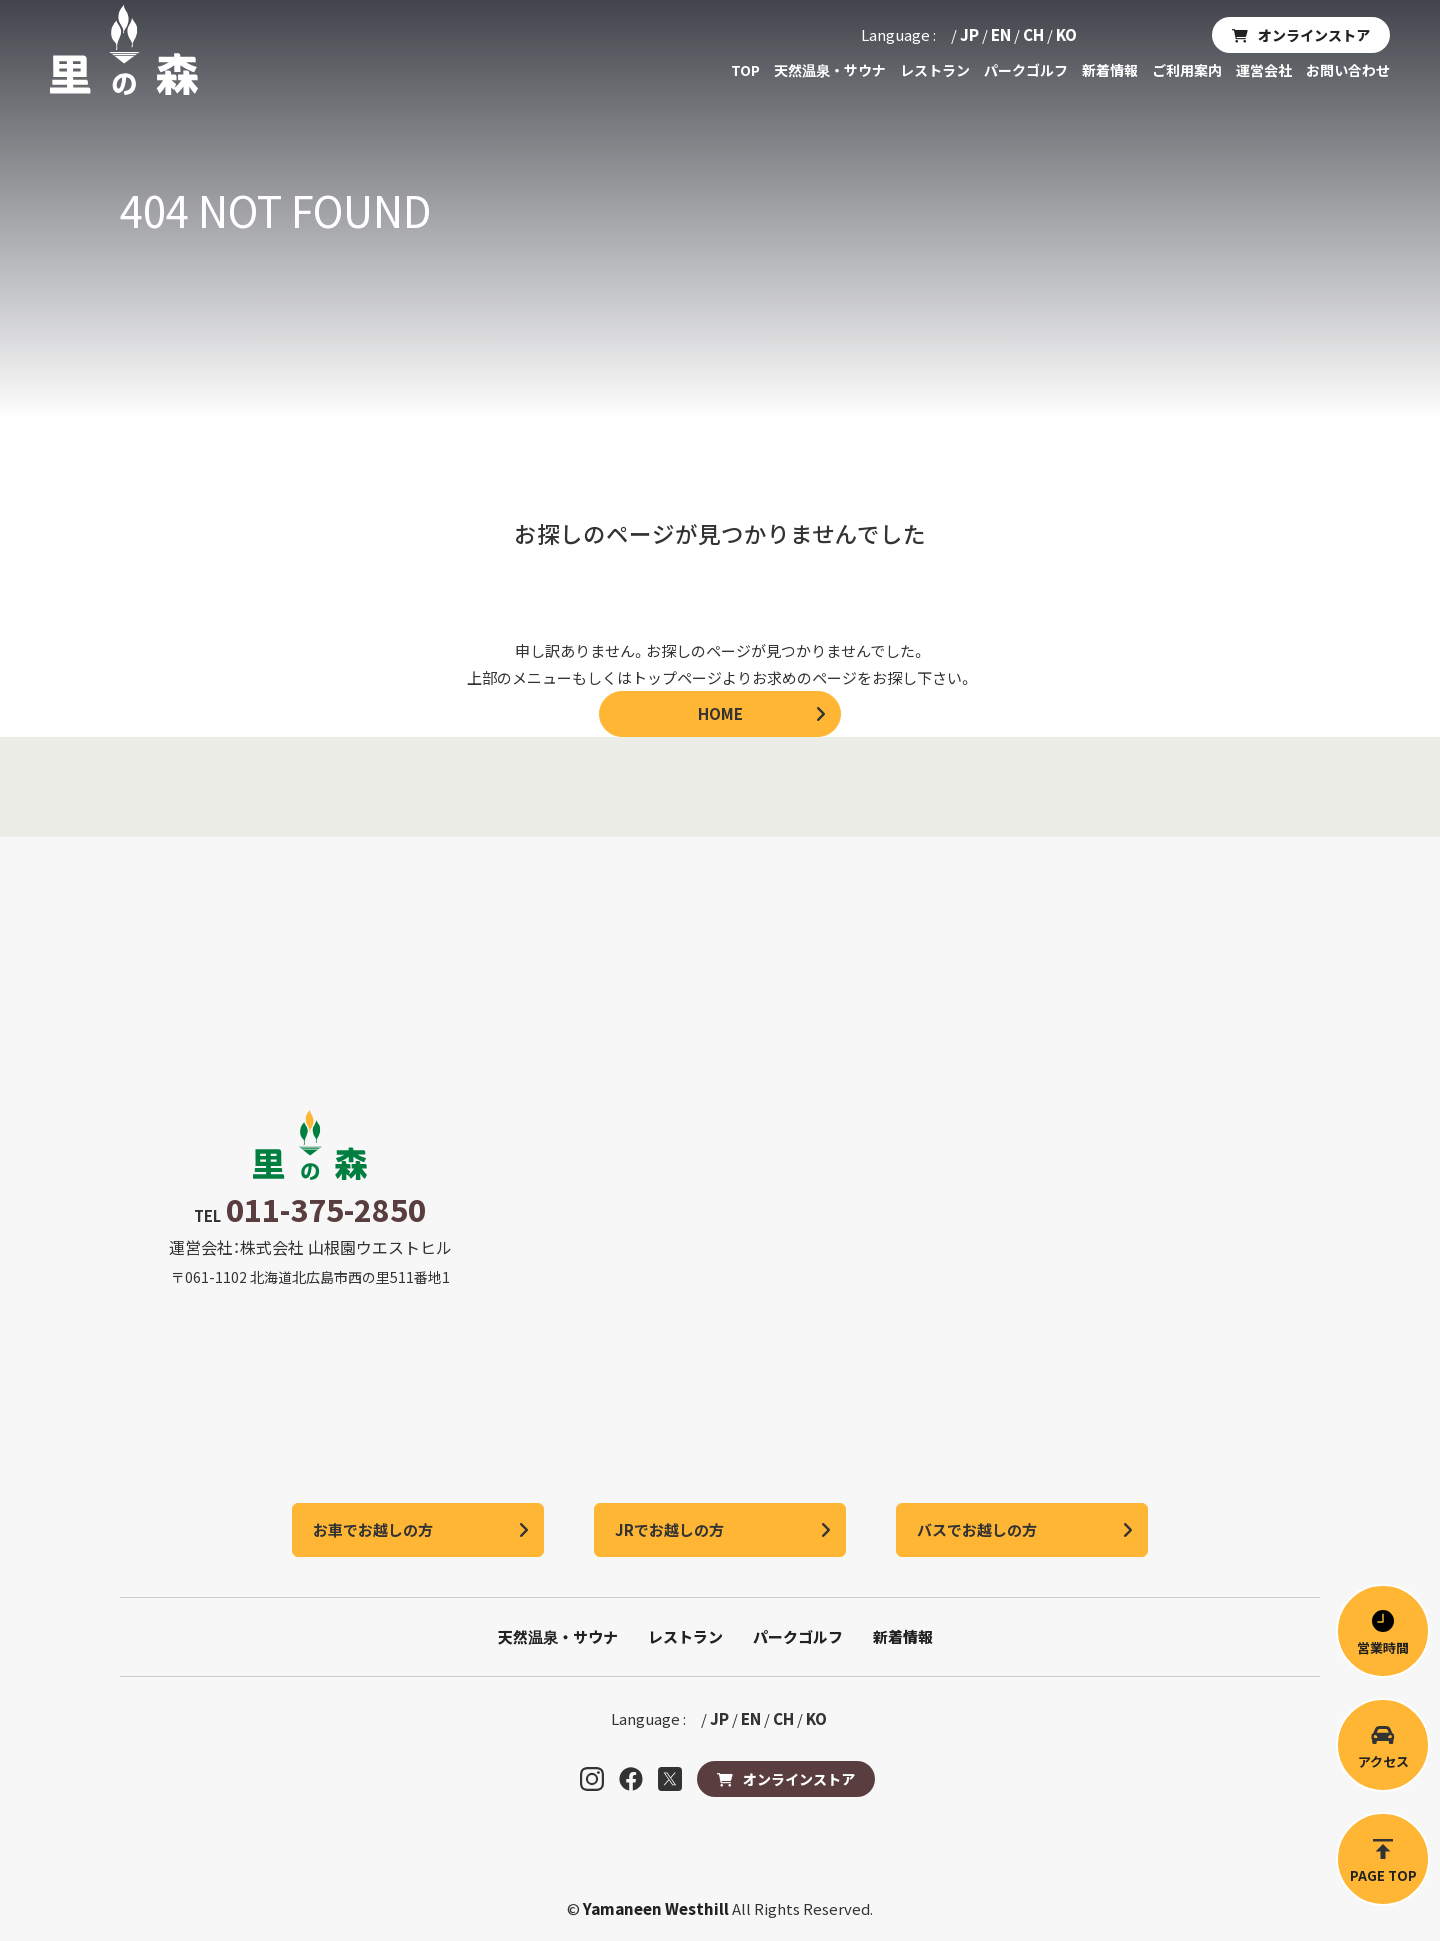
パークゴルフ (1026, 70)
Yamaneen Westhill (657, 1908)
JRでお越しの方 (669, 1529)
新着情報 (1110, 70)
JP (969, 34)
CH (1033, 34)
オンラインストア (1314, 35)
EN (1001, 34)
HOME (720, 713)
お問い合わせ (1348, 70)
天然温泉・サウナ (830, 70)
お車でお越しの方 (373, 1529)
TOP (745, 70)
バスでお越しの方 (977, 1529)
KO (1066, 34)
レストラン (935, 70)
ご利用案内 (1187, 70)
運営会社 (1264, 70)
